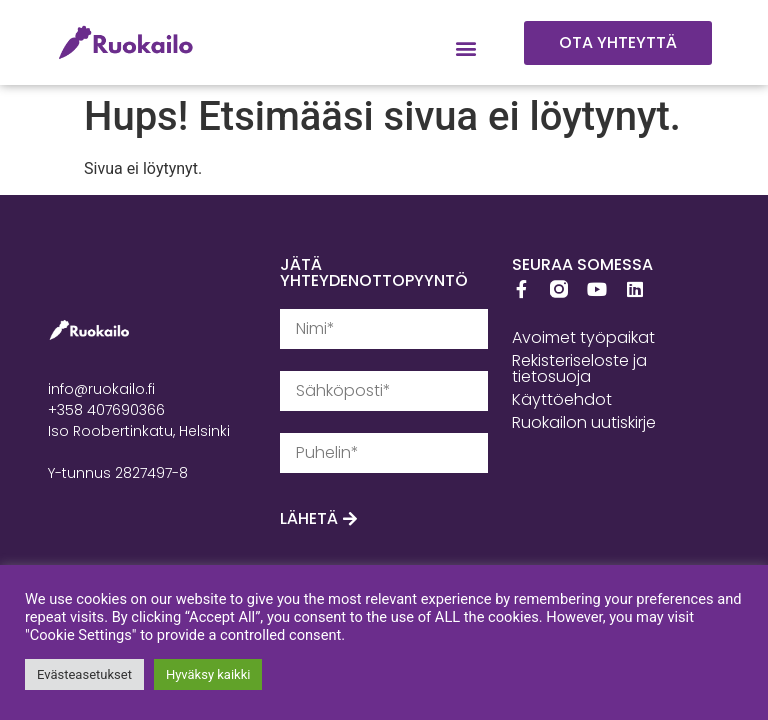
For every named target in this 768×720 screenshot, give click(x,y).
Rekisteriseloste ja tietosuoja (579, 368)
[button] (466, 48)
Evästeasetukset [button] (84, 674)
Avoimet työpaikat (583, 337)
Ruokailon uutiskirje (584, 422)
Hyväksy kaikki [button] (208, 674)
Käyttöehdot (562, 399)
